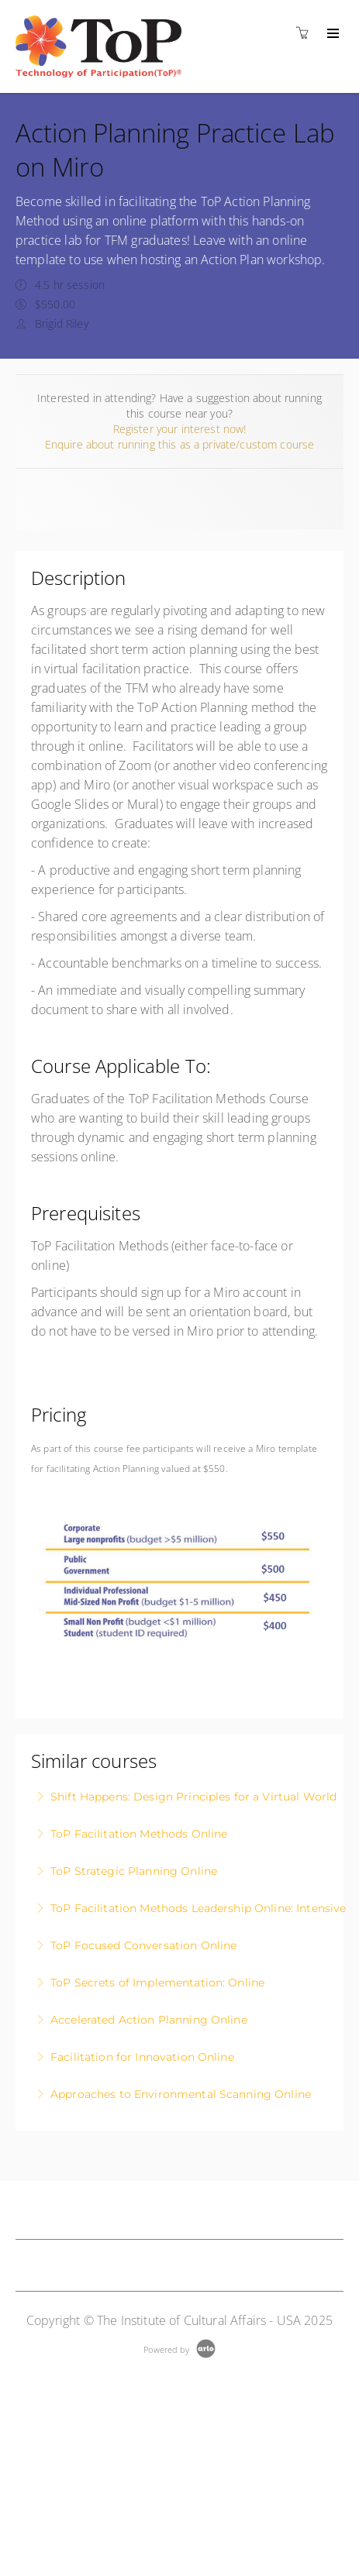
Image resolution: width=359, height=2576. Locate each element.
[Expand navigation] (331, 34)
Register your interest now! (180, 428)
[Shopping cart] (306, 33)
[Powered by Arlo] (179, 2348)
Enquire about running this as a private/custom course (179, 444)
